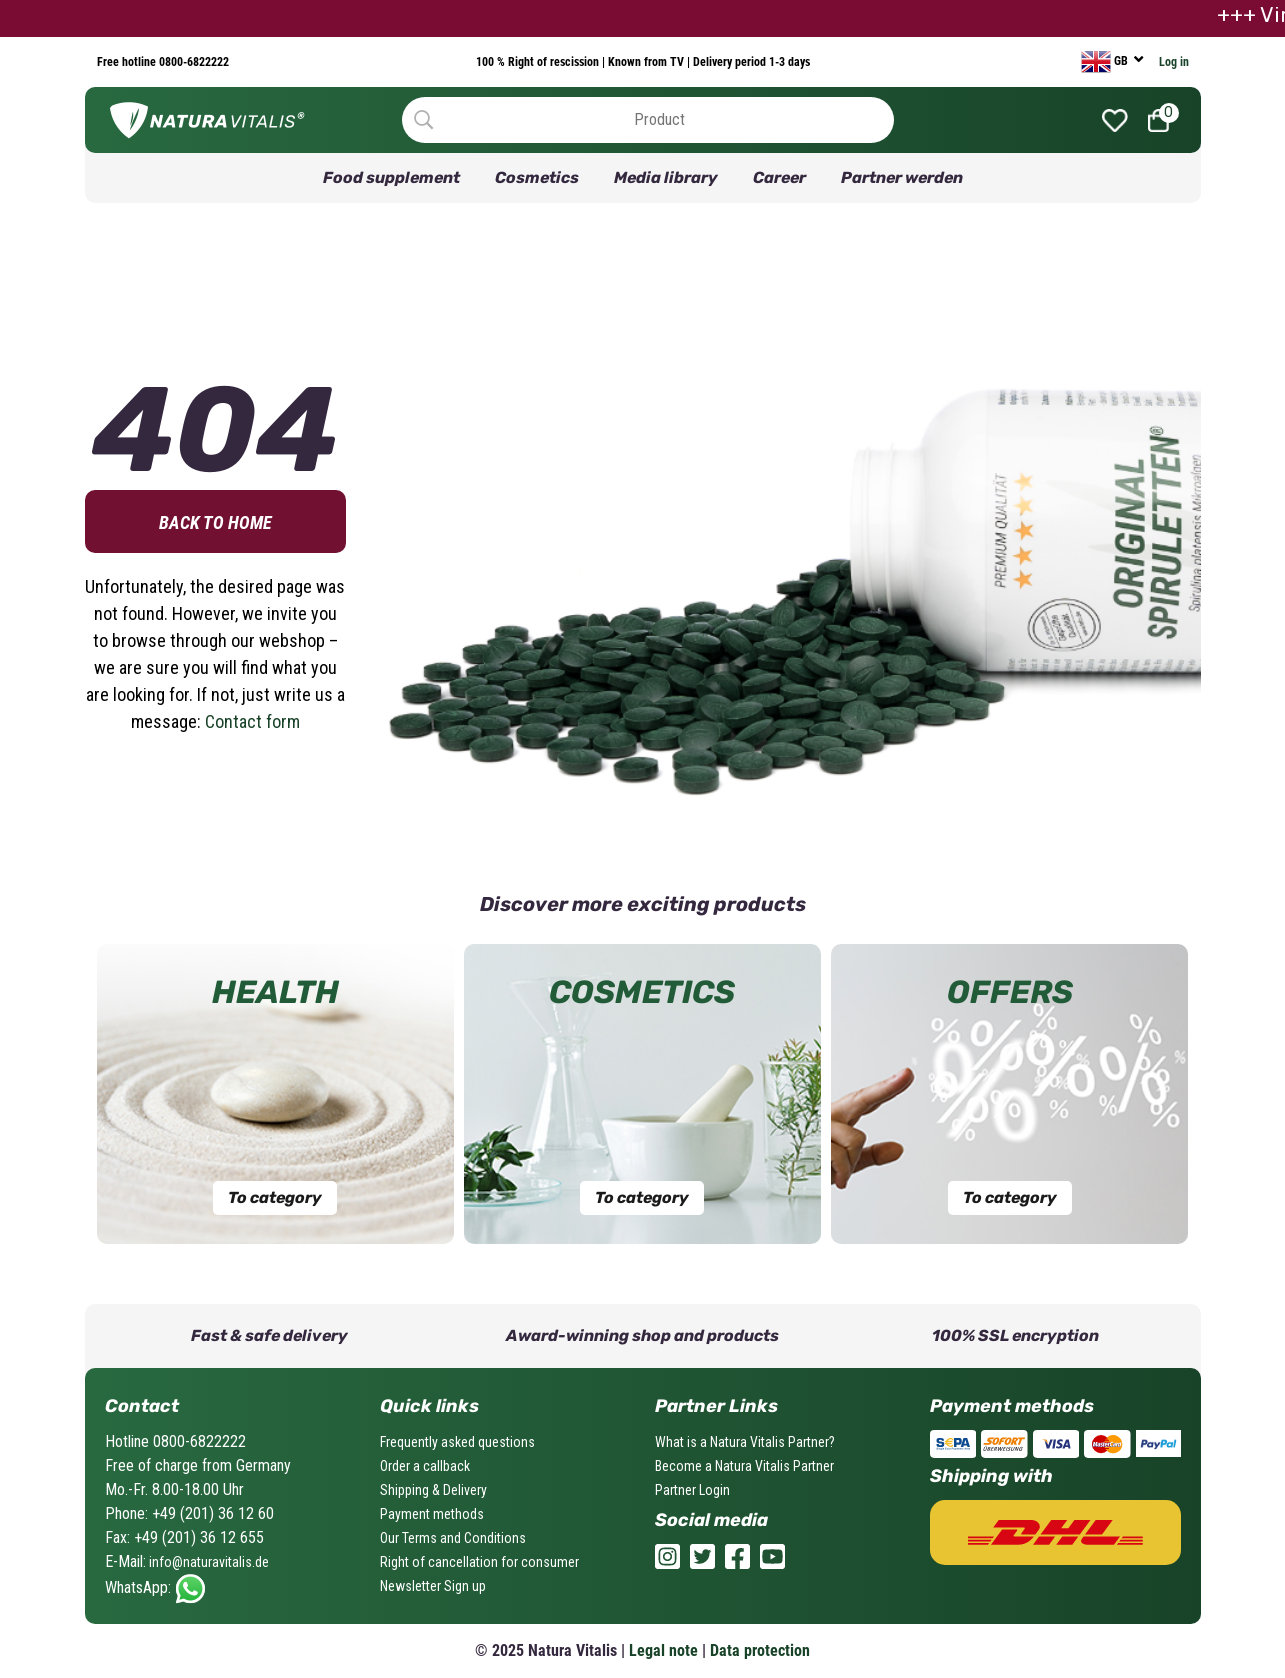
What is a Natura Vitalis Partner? (745, 1442)
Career (779, 177)
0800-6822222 (192, 62)
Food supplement (391, 177)
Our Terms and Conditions (453, 1538)
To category (275, 1197)
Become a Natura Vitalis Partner (744, 1466)
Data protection (760, 1650)
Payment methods (432, 1514)
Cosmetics (537, 177)
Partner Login (692, 1490)
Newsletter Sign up (433, 1586)
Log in (1174, 62)
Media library (666, 177)
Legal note (663, 1650)
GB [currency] (1106, 62)
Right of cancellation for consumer (479, 1562)
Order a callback (425, 1466)
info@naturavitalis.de (207, 1562)
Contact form (252, 721)
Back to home (215, 522)
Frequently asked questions (457, 1442)
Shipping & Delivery (433, 1490)
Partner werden (902, 177)
